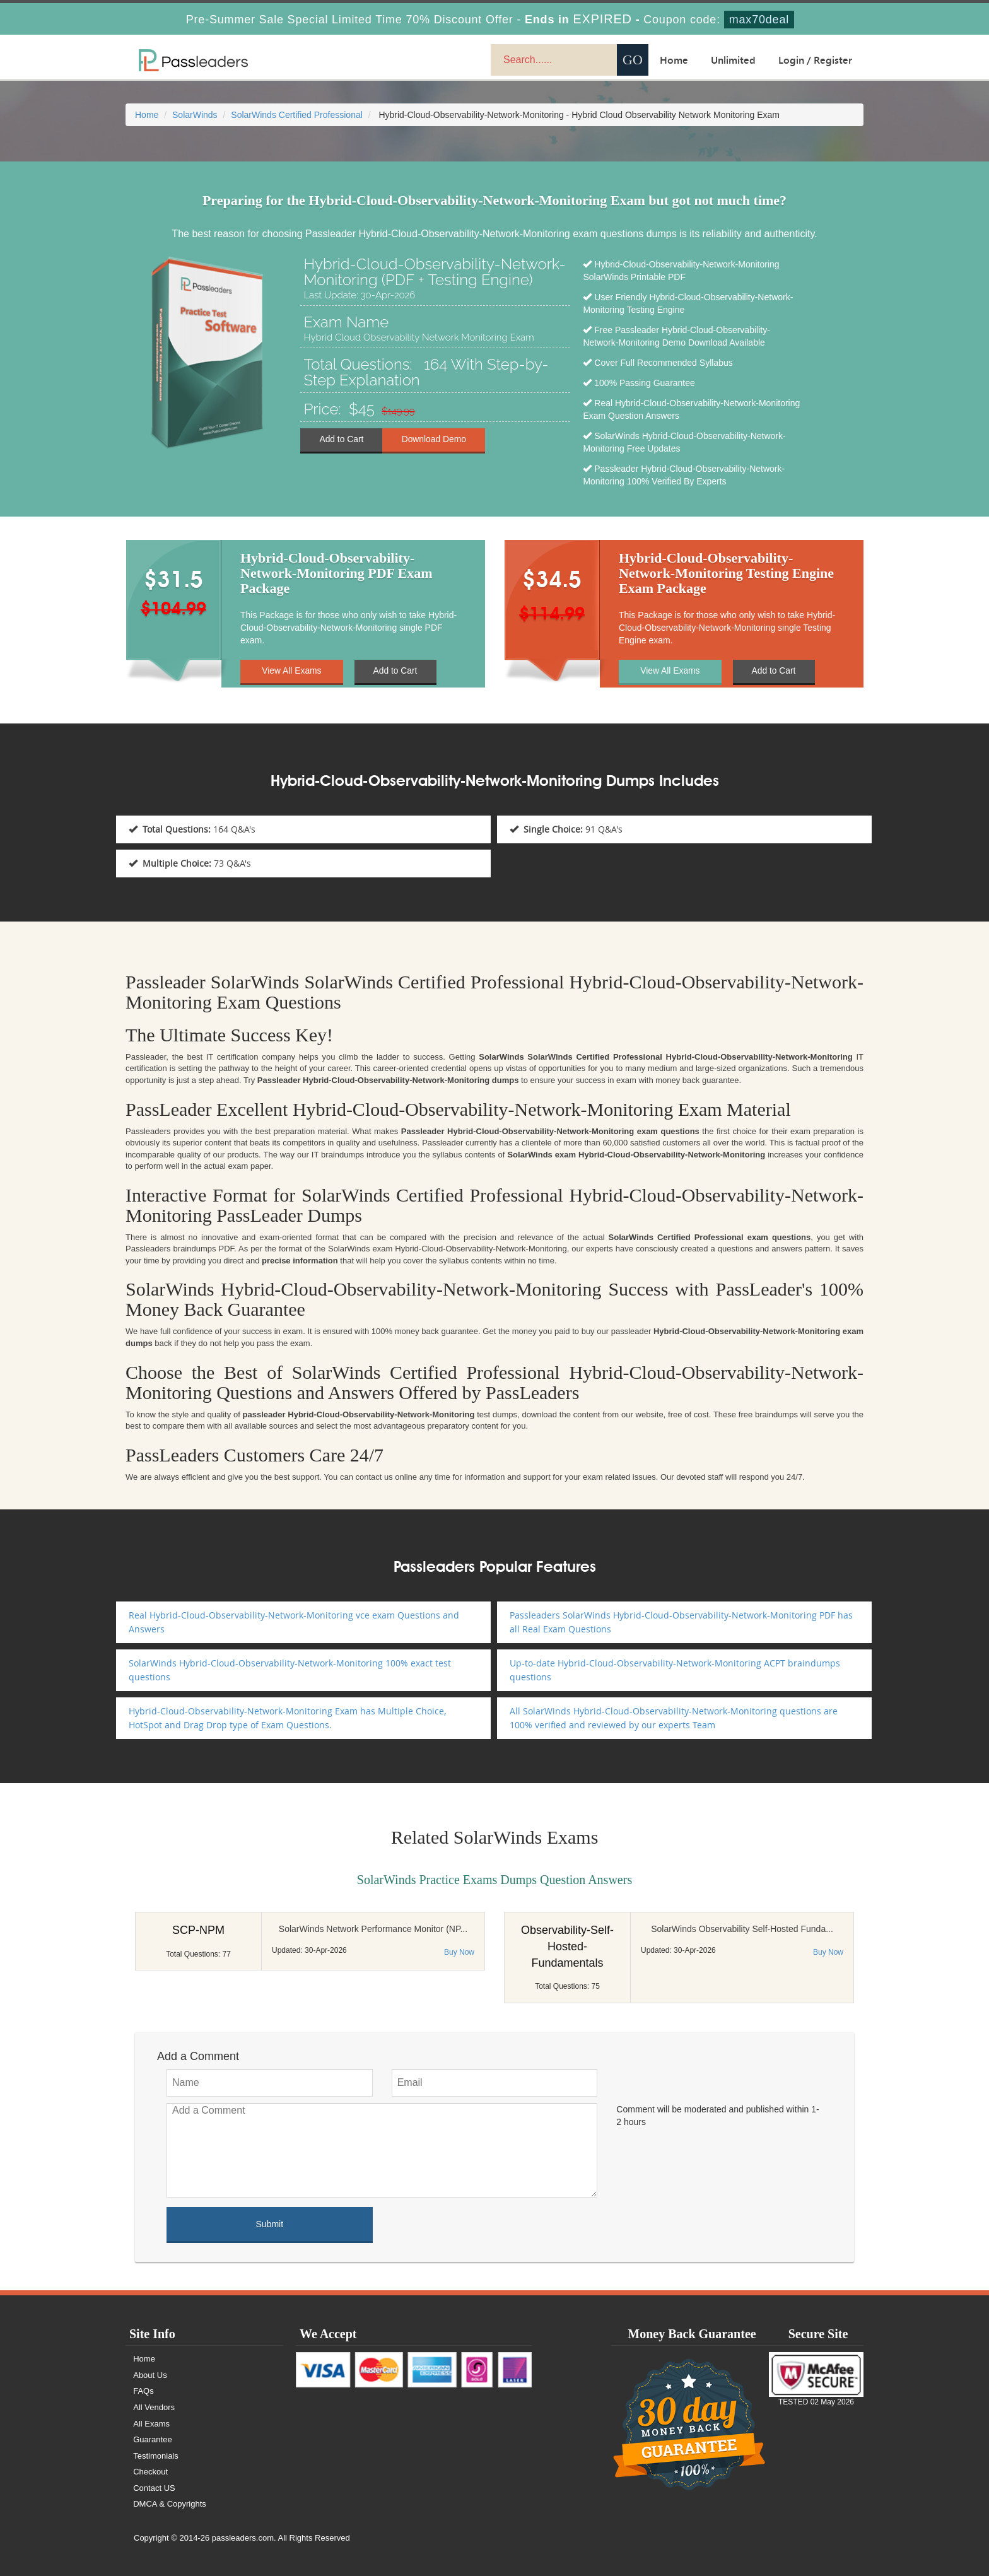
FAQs (144, 2391)
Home (674, 60)
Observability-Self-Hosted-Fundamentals (567, 1946)
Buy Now (459, 1952)
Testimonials (156, 2456)
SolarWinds (195, 115)
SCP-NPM (198, 1930)
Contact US (154, 2488)
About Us (150, 2375)
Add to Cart (341, 440)
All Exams (152, 2423)
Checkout (151, 2471)
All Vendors (154, 2407)
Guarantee (153, 2439)
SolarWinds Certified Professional (297, 115)
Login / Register (815, 60)
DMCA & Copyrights (170, 2504)
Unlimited (733, 60)
